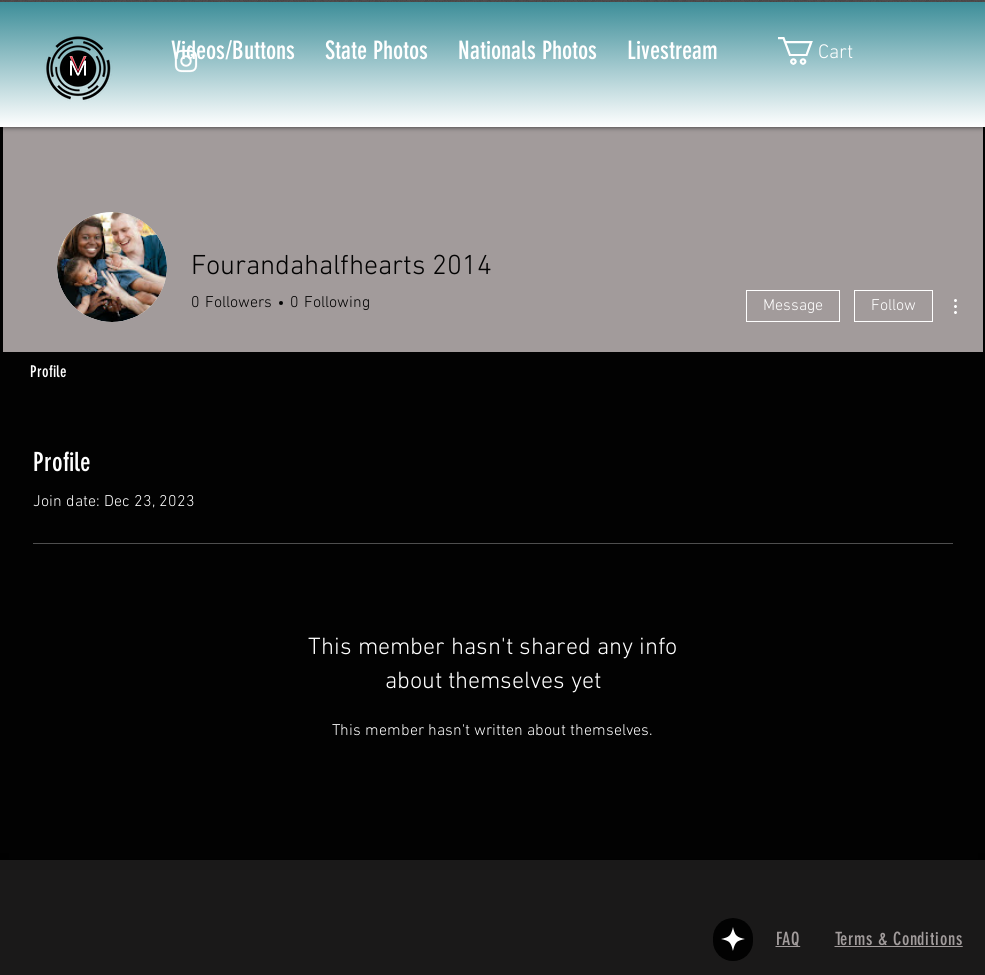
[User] (733, 939)
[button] (830, 51)
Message (793, 306)
